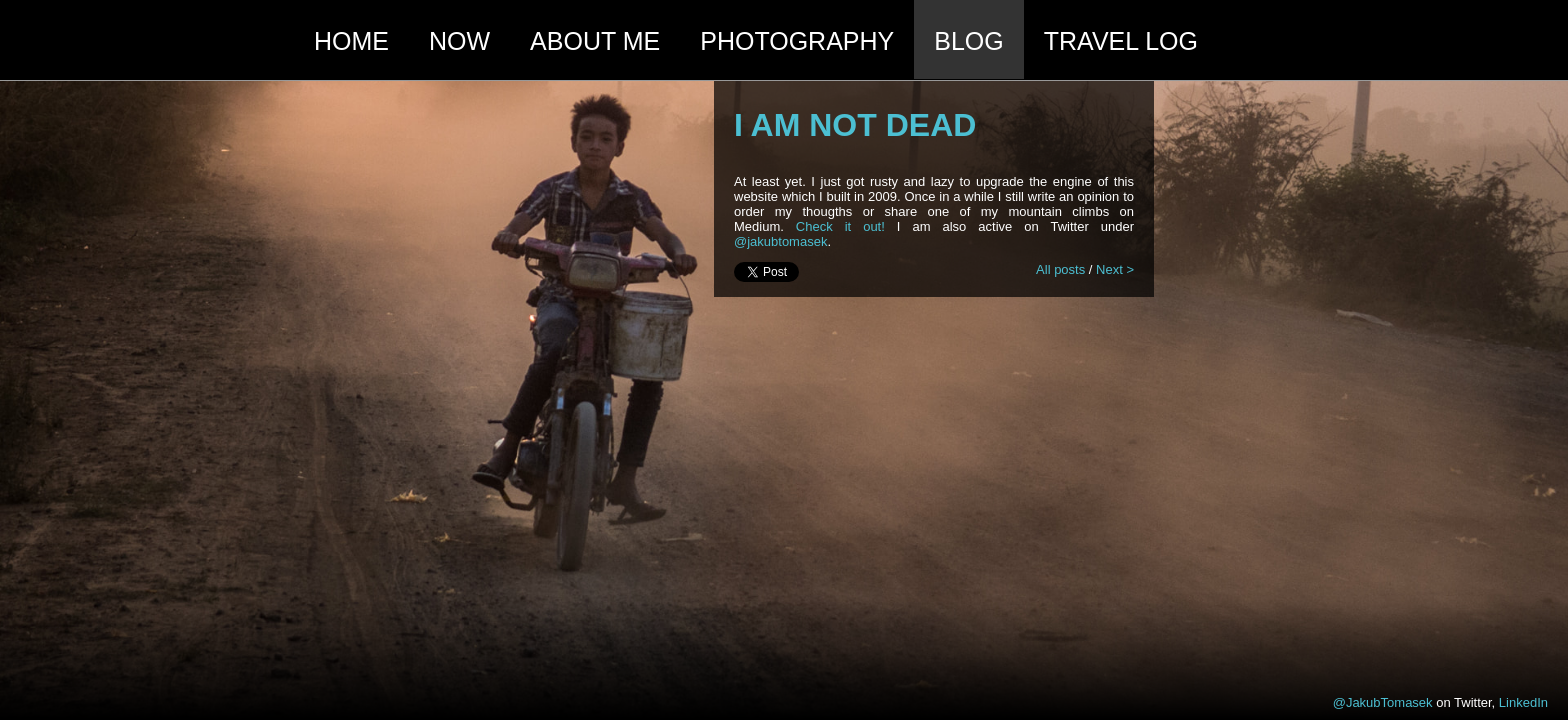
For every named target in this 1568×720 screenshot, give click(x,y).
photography (797, 41)
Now (459, 41)
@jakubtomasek (780, 241)
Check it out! (840, 226)
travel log (1121, 41)
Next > (1115, 269)
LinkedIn (1523, 702)
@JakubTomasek (1383, 702)
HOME (351, 41)
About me (595, 41)
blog (968, 41)
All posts (1060, 269)
